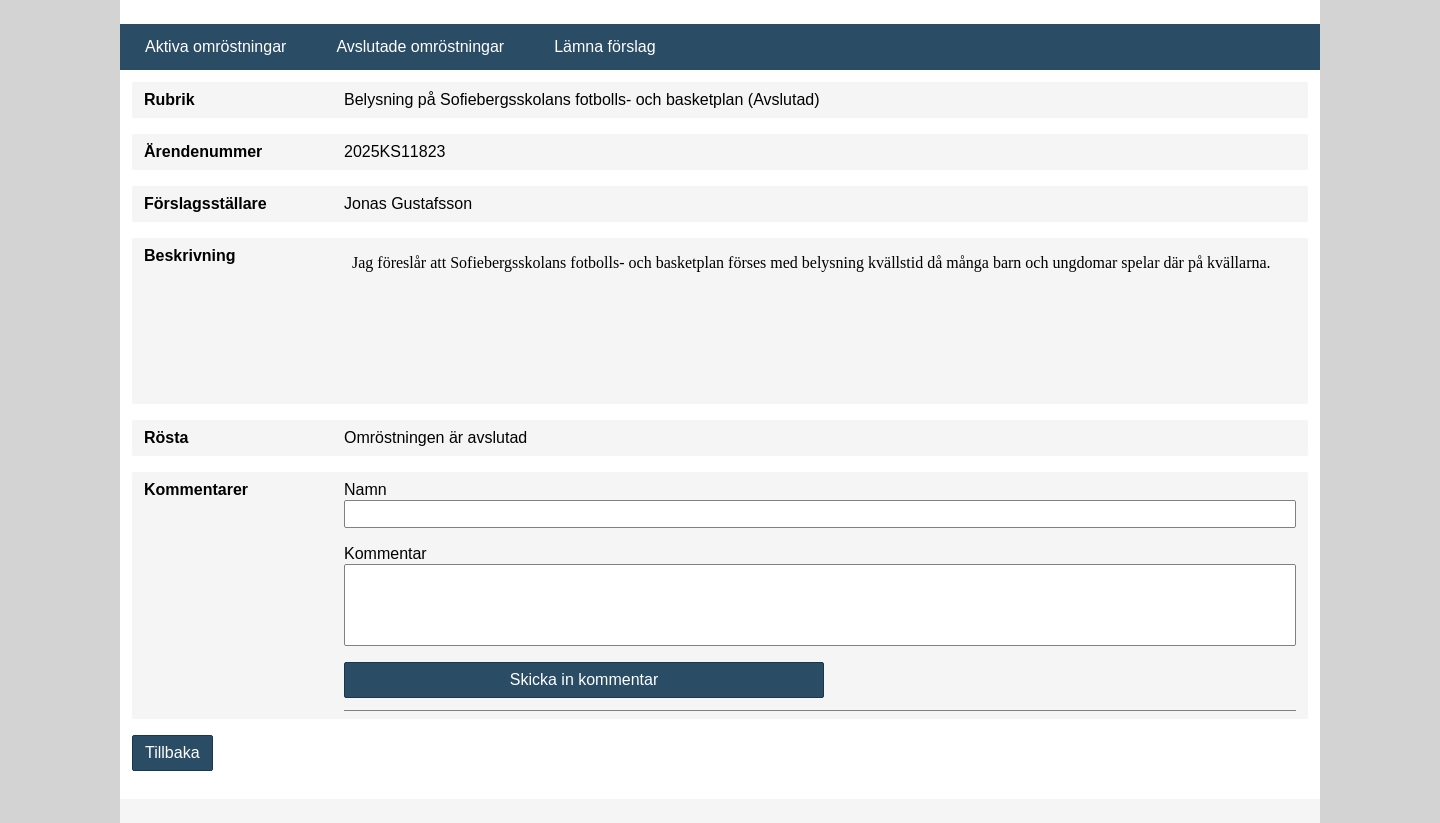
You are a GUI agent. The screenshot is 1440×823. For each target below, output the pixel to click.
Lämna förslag (604, 46)
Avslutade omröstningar (420, 46)
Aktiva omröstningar (215, 46)
